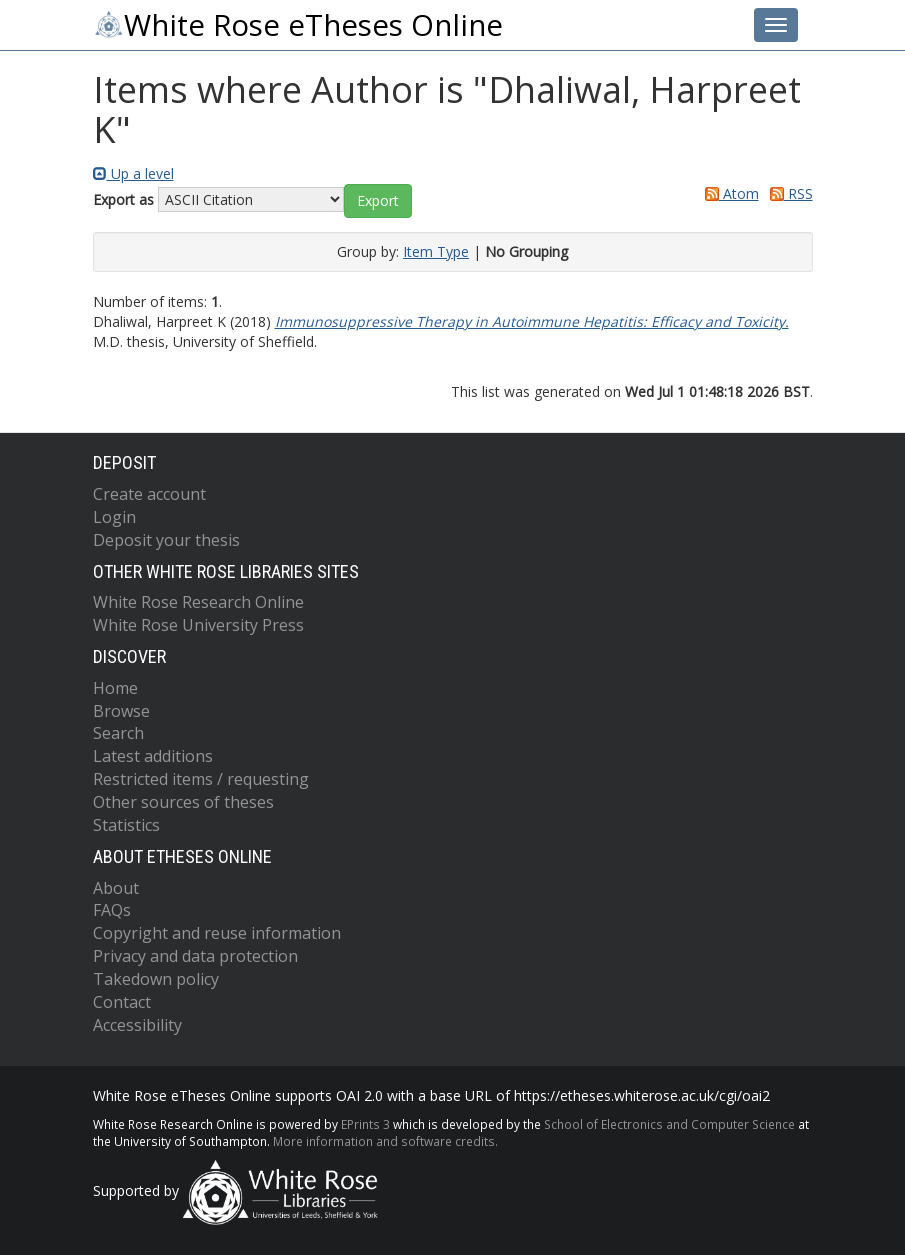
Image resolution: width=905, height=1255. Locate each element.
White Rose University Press (198, 625)
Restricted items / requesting (201, 779)
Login (114, 517)
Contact (122, 1002)
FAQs (112, 910)
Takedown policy (156, 979)
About (116, 888)
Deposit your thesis (166, 540)
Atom (728, 193)
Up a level (133, 173)
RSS (788, 193)
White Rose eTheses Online (298, 25)
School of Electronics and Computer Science (669, 1124)
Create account (149, 494)
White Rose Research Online (198, 602)
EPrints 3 (365, 1124)
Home (115, 688)
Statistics (126, 825)
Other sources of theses (183, 802)
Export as (123, 199)
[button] (378, 201)
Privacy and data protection (195, 956)
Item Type (436, 251)
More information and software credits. (385, 1141)
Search (118, 733)
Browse (121, 711)
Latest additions (153, 756)
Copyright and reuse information (217, 933)
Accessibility (137, 1025)
